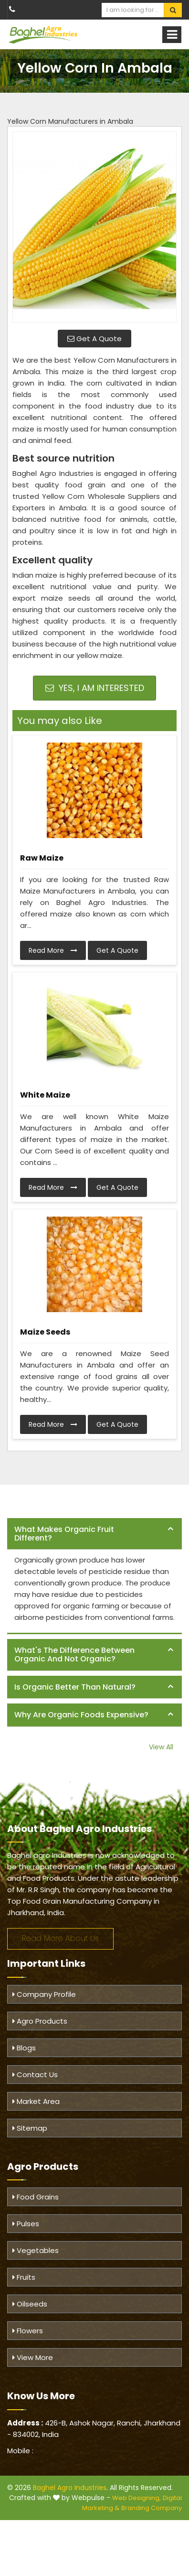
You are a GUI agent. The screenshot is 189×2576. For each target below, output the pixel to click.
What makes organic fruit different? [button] (64, 1533)
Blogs (24, 2048)
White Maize (45, 1094)
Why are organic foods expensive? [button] (81, 1714)
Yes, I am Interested (94, 688)
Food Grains (35, 2197)
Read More (53, 950)
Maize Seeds (45, 1331)
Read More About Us (60, 1938)
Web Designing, (136, 2497)
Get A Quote (94, 339)
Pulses (25, 2224)
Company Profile (44, 1994)
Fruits (23, 2277)
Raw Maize (41, 857)
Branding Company (151, 2507)
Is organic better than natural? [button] (75, 1686)
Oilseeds (29, 2304)
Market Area (36, 2101)
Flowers (27, 2331)
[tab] (94, 1534)
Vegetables (35, 2250)
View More (32, 2357)
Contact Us (35, 2074)
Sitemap (29, 2128)
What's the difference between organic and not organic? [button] (74, 1654)
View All (161, 1747)
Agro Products (39, 2021)
